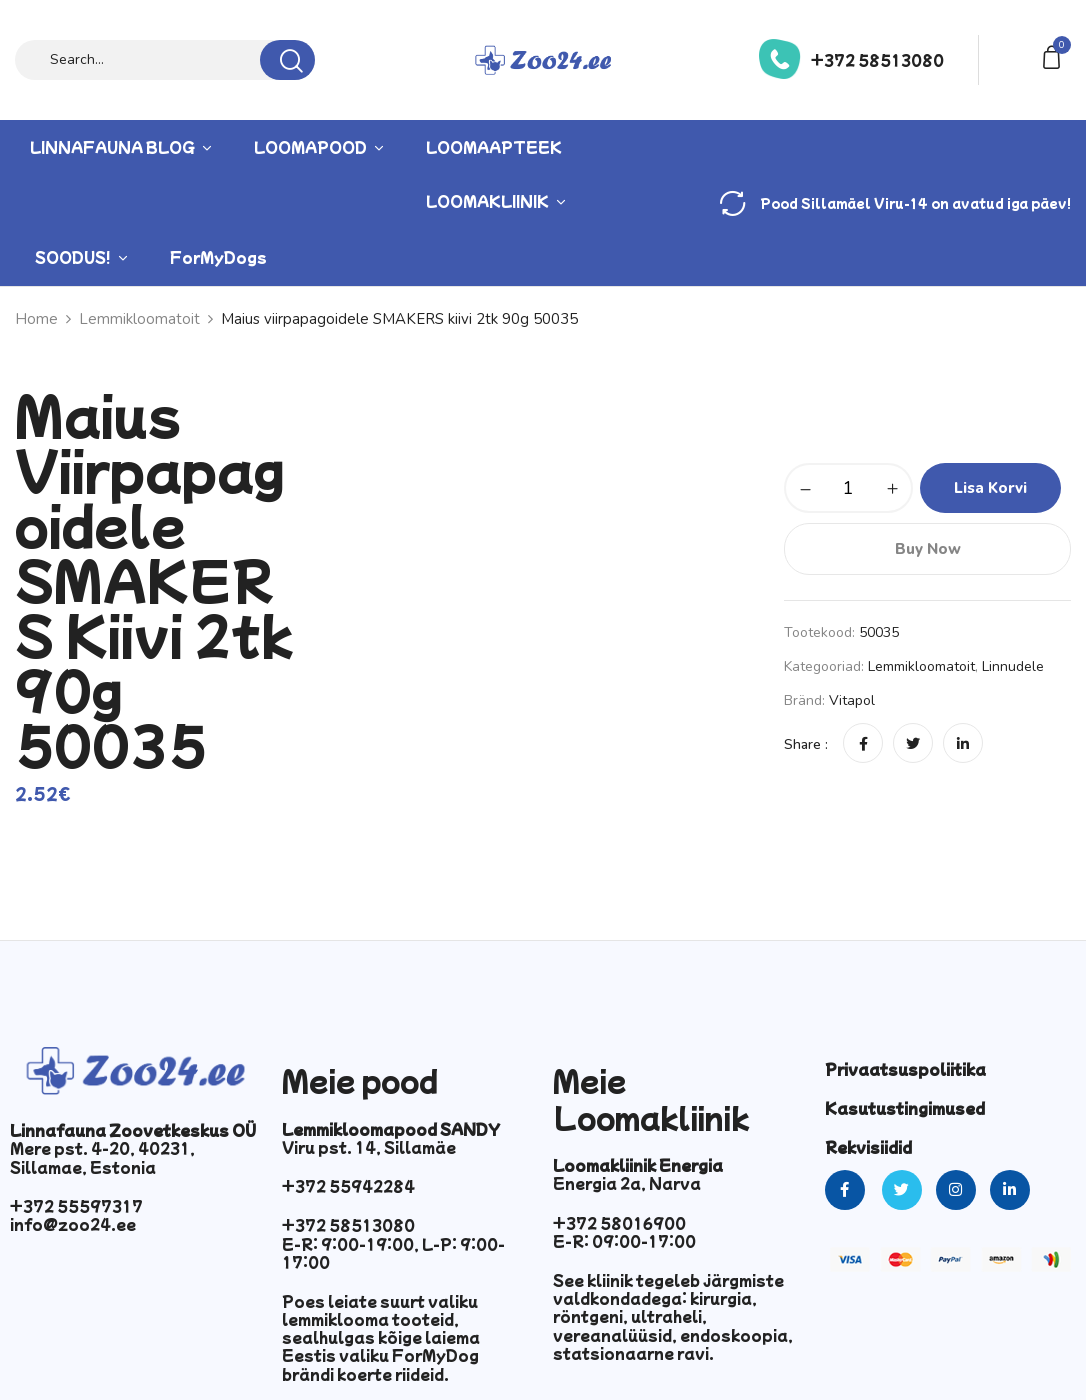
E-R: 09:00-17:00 (624, 1241)
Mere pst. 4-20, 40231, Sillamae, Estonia (102, 1157)
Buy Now (928, 549)
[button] (1055, 55)
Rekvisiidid (868, 1147)
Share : (806, 744)
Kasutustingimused (905, 1108)
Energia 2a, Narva (627, 1183)
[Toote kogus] (848, 488)
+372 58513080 (877, 60)
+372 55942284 (348, 1186)
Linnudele (1013, 666)
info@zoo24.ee (73, 1224)
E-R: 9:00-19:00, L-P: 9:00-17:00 (393, 1253)
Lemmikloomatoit (921, 666)
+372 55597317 (76, 1206)
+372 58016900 (619, 1223)
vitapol (852, 700)
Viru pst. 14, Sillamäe (369, 1147)
